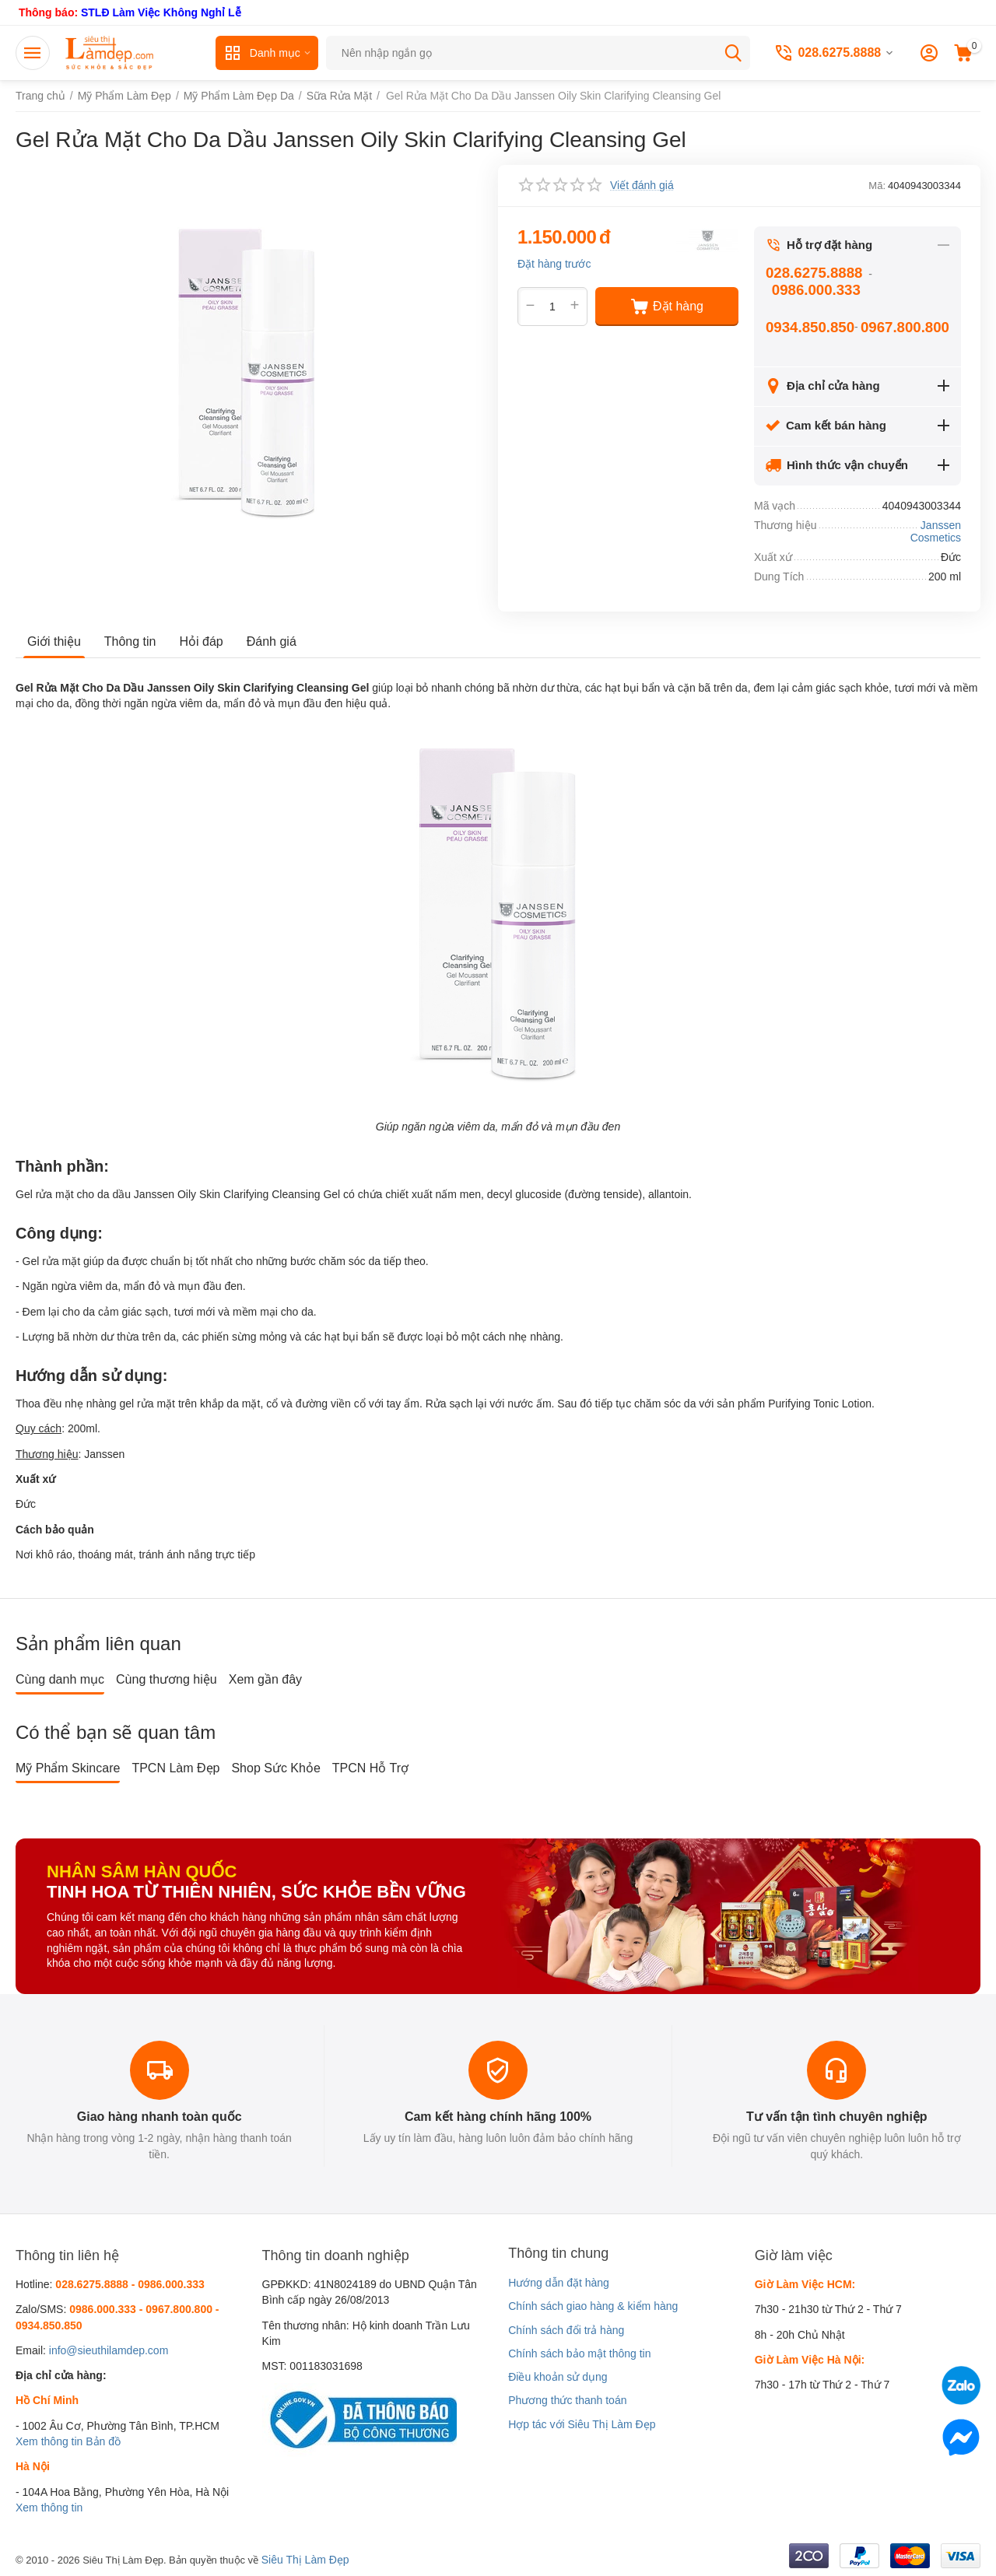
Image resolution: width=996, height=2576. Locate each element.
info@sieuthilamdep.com (109, 2350)
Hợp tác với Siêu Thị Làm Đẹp (581, 2424)
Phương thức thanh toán (567, 2400)
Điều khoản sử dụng (557, 2377)
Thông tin (130, 641)
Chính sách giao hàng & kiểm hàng (593, 2306)
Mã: (877, 185)
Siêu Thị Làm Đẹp (305, 2559)
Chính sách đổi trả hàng (566, 2330)
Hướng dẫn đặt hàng (558, 2282)
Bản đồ (103, 2441)
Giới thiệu (54, 641)
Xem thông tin (49, 2441)
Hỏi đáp (201, 641)
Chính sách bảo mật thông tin (579, 2353)
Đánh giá (271, 641)
